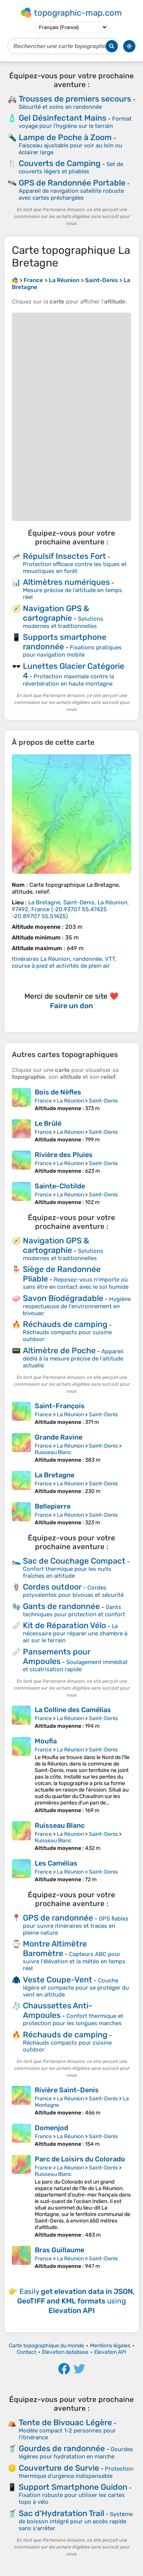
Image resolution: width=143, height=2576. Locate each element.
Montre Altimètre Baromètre (55, 1948)
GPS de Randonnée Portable (72, 182)
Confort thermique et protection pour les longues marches (73, 2020)
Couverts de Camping (60, 163)
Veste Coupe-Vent (57, 1979)
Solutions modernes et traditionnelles (63, 622)
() (70, 909)
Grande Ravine (58, 1437)
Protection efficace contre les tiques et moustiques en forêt (75, 568)
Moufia (46, 1741)
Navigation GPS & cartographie (56, 613)
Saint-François (60, 1406)
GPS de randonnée (58, 1917)
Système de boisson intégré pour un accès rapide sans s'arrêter (76, 2521)
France (43, 1101)
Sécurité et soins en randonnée (60, 106)
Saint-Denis (103, 1101)
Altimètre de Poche (59, 1350)
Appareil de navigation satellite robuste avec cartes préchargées (71, 194)
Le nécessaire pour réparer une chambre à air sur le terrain (75, 1633)
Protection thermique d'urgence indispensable (76, 2472)
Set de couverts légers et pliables (71, 168)
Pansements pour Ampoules (56, 1656)
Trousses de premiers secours (75, 98)
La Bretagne (54, 1475)
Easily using (76, 2301)
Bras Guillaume (59, 2250)
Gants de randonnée (61, 1606)
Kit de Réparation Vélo (64, 1625)
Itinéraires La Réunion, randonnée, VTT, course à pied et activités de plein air (64, 962)
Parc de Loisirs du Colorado (80, 2159)
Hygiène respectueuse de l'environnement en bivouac (77, 1306)
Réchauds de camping (65, 1324)
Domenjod (51, 2128)
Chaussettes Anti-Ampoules (57, 2010)
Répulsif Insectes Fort (64, 556)
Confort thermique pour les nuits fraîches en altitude (67, 1572)
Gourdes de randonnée (62, 2448)
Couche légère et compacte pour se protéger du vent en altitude (76, 1987)
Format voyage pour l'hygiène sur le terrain (75, 122)
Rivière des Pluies (64, 1155)
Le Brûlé (48, 1123)
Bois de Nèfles (58, 1092)
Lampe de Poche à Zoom (65, 137)
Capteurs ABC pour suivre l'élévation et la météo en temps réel (74, 1961)
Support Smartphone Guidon (73, 2487)
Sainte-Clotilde (60, 1186)
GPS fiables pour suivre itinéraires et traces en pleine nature (76, 1925)
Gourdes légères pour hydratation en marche (76, 2453)
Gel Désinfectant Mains (62, 118)
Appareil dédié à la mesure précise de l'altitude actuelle (73, 1358)
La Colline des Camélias (73, 1710)
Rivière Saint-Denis (67, 2090)
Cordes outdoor (52, 1586)
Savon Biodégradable (63, 1298)
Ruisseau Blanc (53, 1452)
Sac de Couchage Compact (74, 1561)
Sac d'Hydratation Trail (61, 2513)
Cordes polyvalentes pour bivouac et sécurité (73, 1591)
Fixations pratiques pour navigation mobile (72, 651)
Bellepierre (53, 1506)
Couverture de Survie (59, 2468)
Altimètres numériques (66, 582)
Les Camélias (56, 1863)
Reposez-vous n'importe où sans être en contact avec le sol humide (76, 1283)
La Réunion (70, 1101)
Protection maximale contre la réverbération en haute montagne (68, 680)
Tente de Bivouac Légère (65, 2422)
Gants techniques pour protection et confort (74, 1611)
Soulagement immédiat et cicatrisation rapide (75, 1666)
